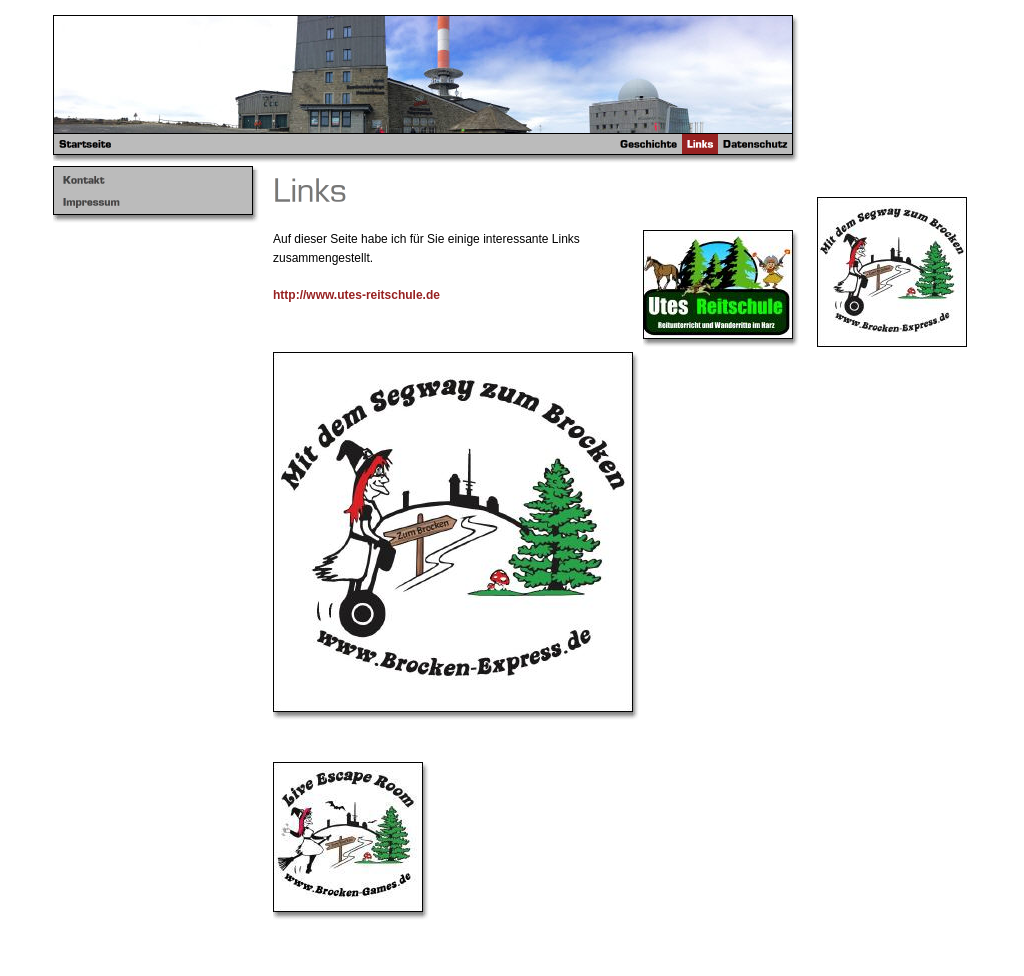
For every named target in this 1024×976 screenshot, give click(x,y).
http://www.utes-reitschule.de (356, 295)
